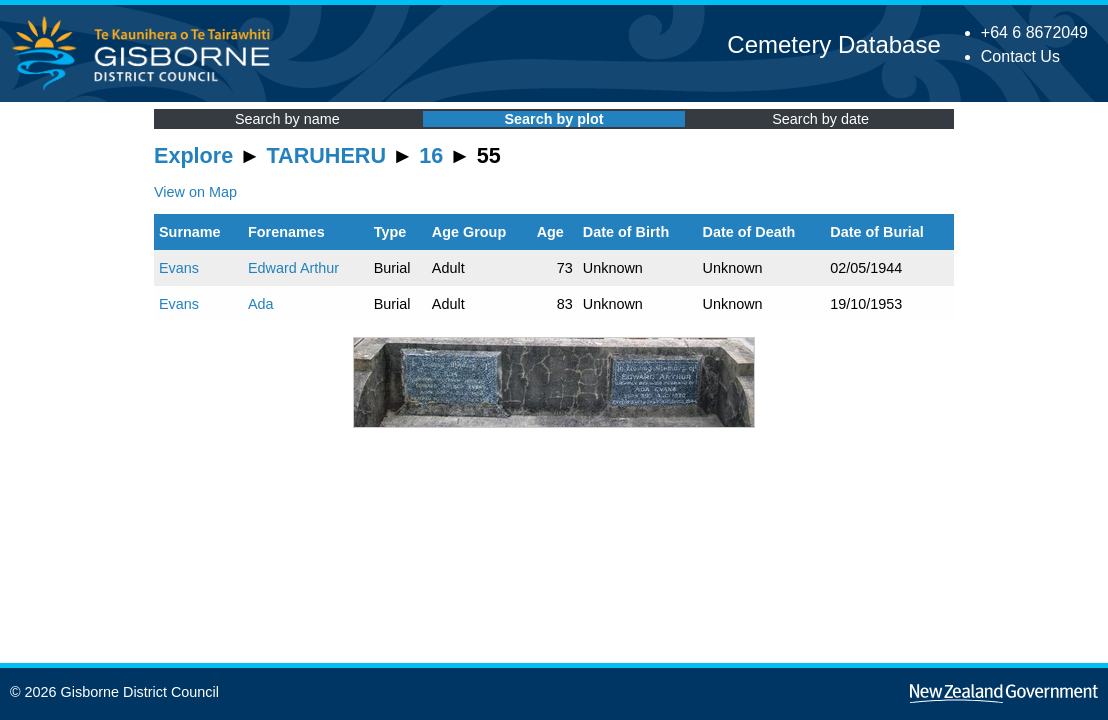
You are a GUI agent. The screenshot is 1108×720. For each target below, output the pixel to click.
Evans (179, 268)
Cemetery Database (833, 44)
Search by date (820, 119)
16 (431, 155)
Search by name (287, 119)
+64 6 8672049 (1034, 32)
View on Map (195, 192)
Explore (193, 155)
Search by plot (553, 119)
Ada (261, 304)
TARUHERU (326, 155)
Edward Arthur (293, 268)
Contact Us (1020, 56)
